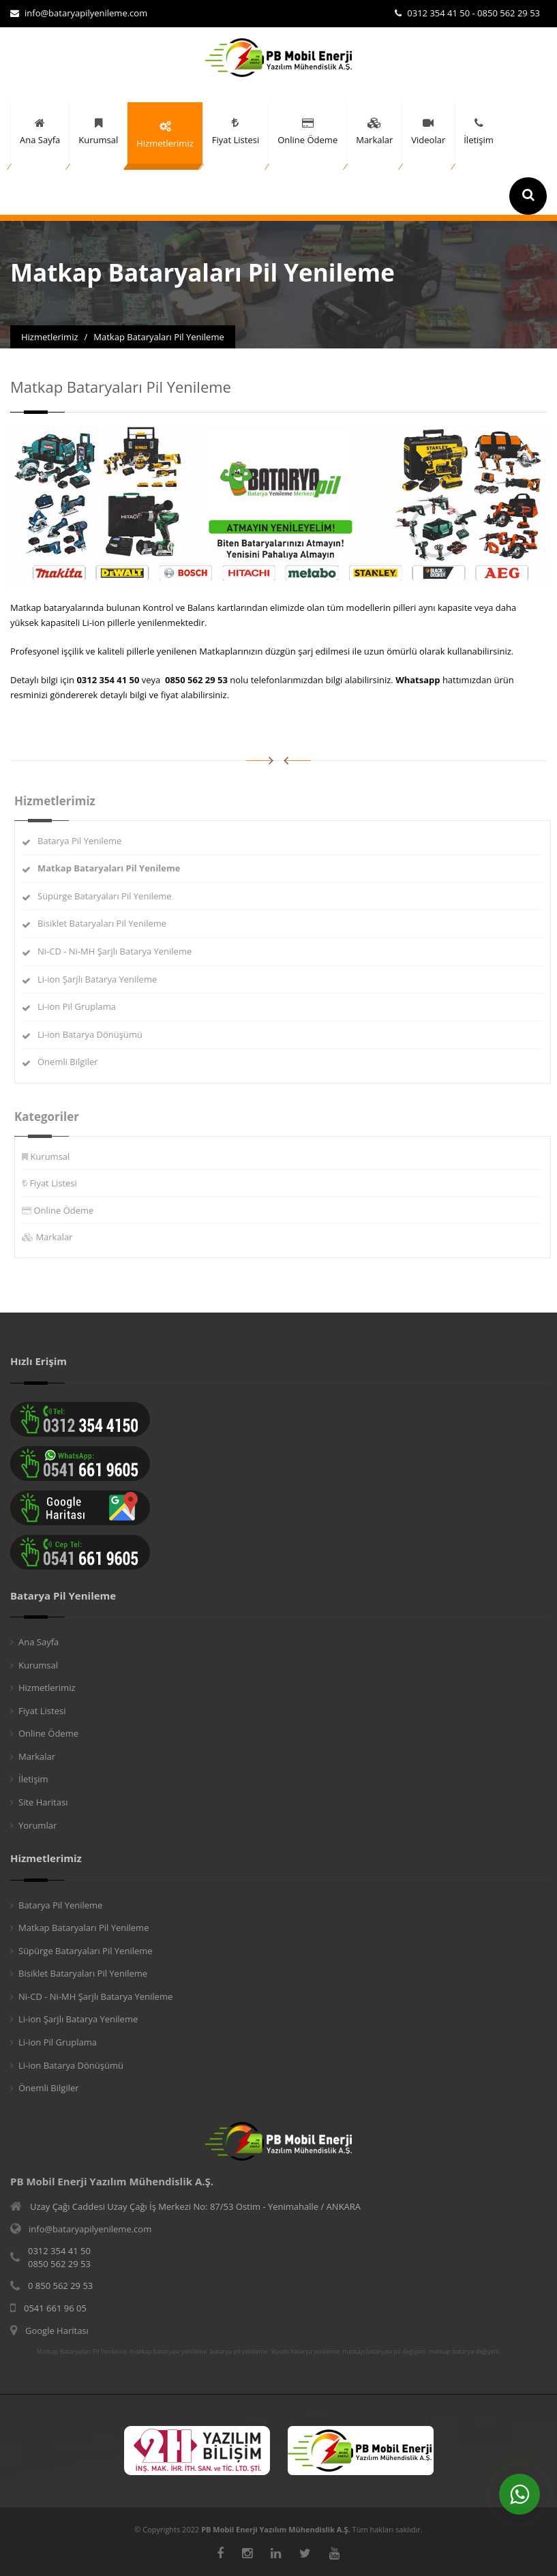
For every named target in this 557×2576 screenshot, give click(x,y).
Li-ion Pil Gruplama (82, 1006)
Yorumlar (37, 1825)
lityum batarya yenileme (305, 2352)
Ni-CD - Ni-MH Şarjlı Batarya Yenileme (120, 951)
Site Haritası (42, 1802)
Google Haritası (57, 2330)
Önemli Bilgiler (73, 1061)
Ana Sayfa (38, 1642)
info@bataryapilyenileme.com (78, 13)
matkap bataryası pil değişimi (383, 2352)
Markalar (59, 1237)
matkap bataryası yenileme (168, 2352)
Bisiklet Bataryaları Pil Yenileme (107, 923)
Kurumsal (55, 1156)
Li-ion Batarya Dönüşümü (95, 1034)
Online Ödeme (69, 1210)
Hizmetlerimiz (47, 1687)
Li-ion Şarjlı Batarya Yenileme (102, 979)
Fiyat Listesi (58, 1183)
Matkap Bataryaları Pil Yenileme (83, 1927)
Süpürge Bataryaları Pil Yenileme (110, 896)
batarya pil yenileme (239, 2352)
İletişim (33, 1779)
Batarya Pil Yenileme (85, 841)
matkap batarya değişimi (464, 2352)
